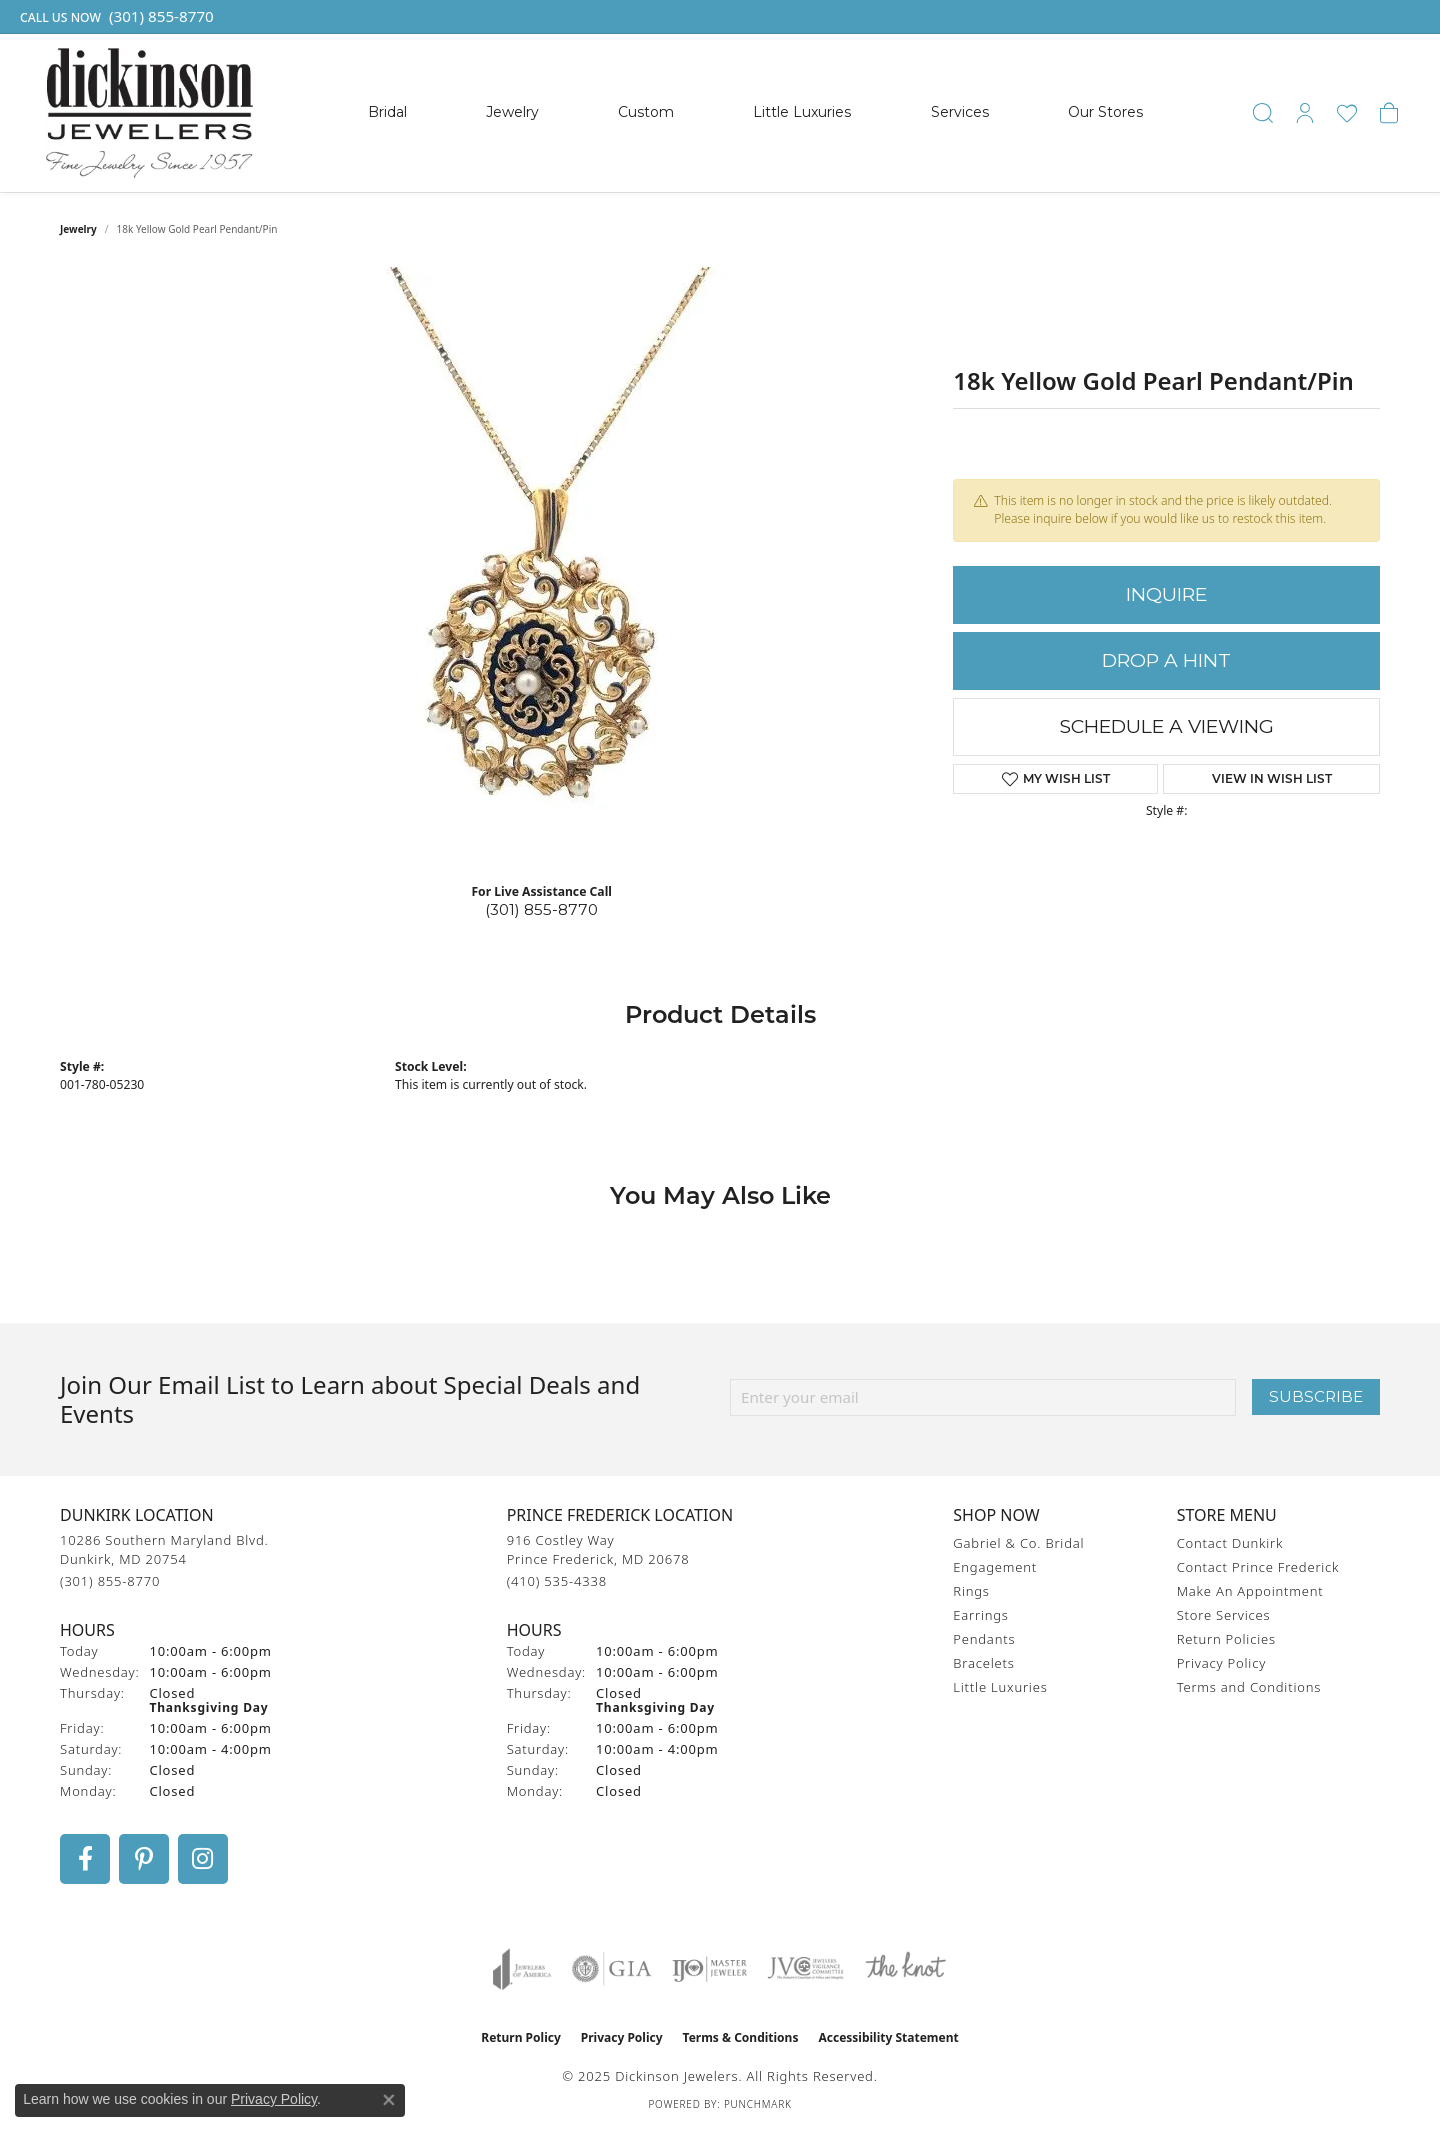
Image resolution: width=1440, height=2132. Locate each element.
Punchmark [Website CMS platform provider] (758, 2104)
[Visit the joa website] (522, 1969)
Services (960, 112)
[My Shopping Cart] (1389, 113)
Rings (971, 1591)
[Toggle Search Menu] (1263, 113)
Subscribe (1316, 1396)
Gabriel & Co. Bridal (1018, 1543)
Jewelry (512, 112)
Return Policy (521, 2037)
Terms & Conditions (741, 2037)
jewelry (78, 229)
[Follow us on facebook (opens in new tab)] (85, 1859)
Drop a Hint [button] (1166, 660)
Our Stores (1105, 112)
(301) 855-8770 (541, 909)
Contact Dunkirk (1230, 1543)
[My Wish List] (1347, 113)
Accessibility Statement (888, 2037)
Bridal (387, 112)
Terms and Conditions (1249, 1687)
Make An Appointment (1250, 1591)
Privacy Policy (1221, 1663)
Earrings (980, 1615)
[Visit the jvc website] (806, 1969)
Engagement (995, 1567)
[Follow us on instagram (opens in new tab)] (203, 1859)
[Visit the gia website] (612, 1969)
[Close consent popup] (389, 2100)
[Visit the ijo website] (709, 1969)
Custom (646, 112)
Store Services (1224, 1615)
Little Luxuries (802, 112)
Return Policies (1226, 1639)
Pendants (984, 1639)
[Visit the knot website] (905, 1969)
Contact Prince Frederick (1258, 1567)
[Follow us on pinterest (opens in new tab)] (144, 1859)
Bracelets (983, 1663)
